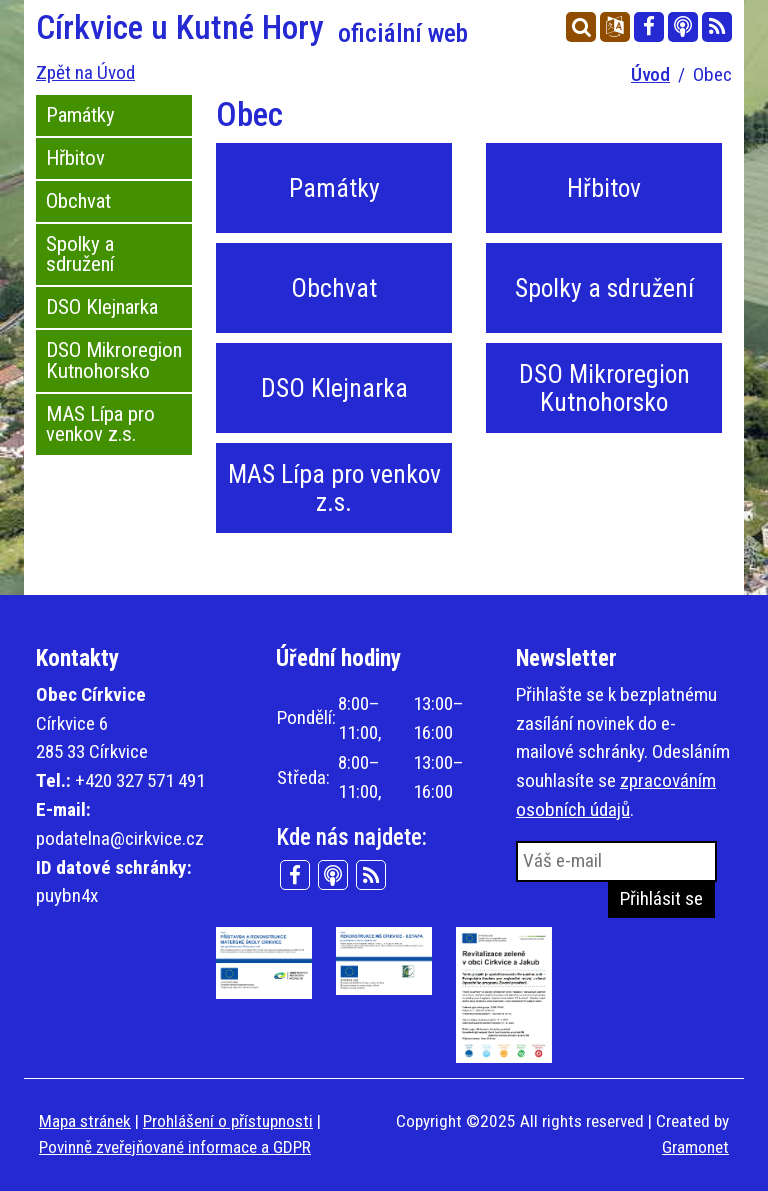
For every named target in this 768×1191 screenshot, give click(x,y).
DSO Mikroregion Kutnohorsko (114, 360)
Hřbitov (75, 158)
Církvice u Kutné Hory (252, 28)
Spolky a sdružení (80, 254)
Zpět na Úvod (85, 72)
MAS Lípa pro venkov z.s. (100, 424)
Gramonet (695, 1147)
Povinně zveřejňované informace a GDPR (175, 1147)
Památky (80, 115)
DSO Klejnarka (102, 307)
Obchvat (78, 201)
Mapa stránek (85, 1121)
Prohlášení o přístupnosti (228, 1121)
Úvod (650, 74)
